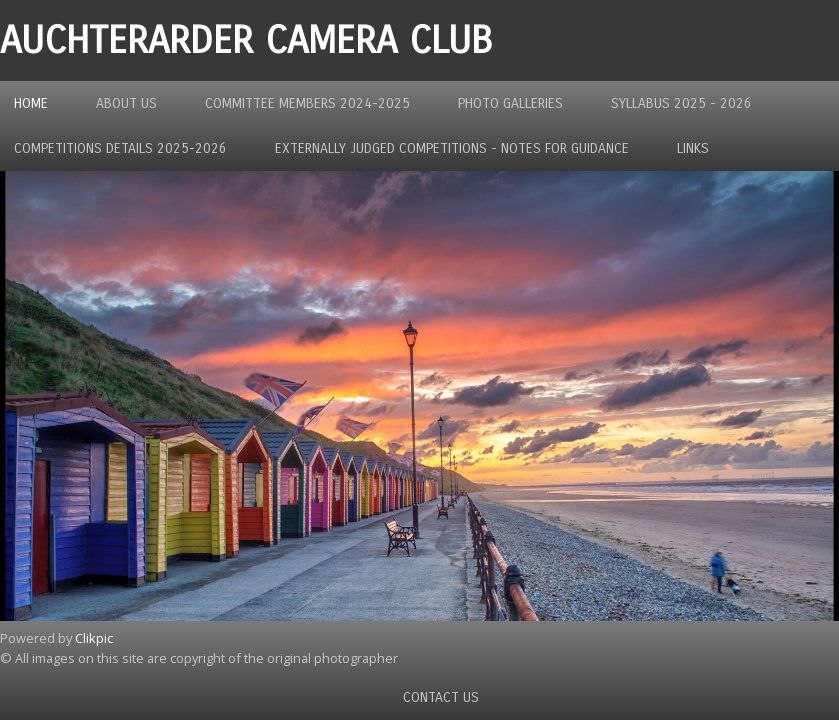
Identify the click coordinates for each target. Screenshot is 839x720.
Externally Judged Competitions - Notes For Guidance (452, 148)
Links (693, 148)
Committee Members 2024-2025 (307, 103)
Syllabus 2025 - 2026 (681, 103)
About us (126, 103)
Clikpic (94, 638)
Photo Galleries (510, 103)
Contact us (441, 697)
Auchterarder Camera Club (246, 40)
